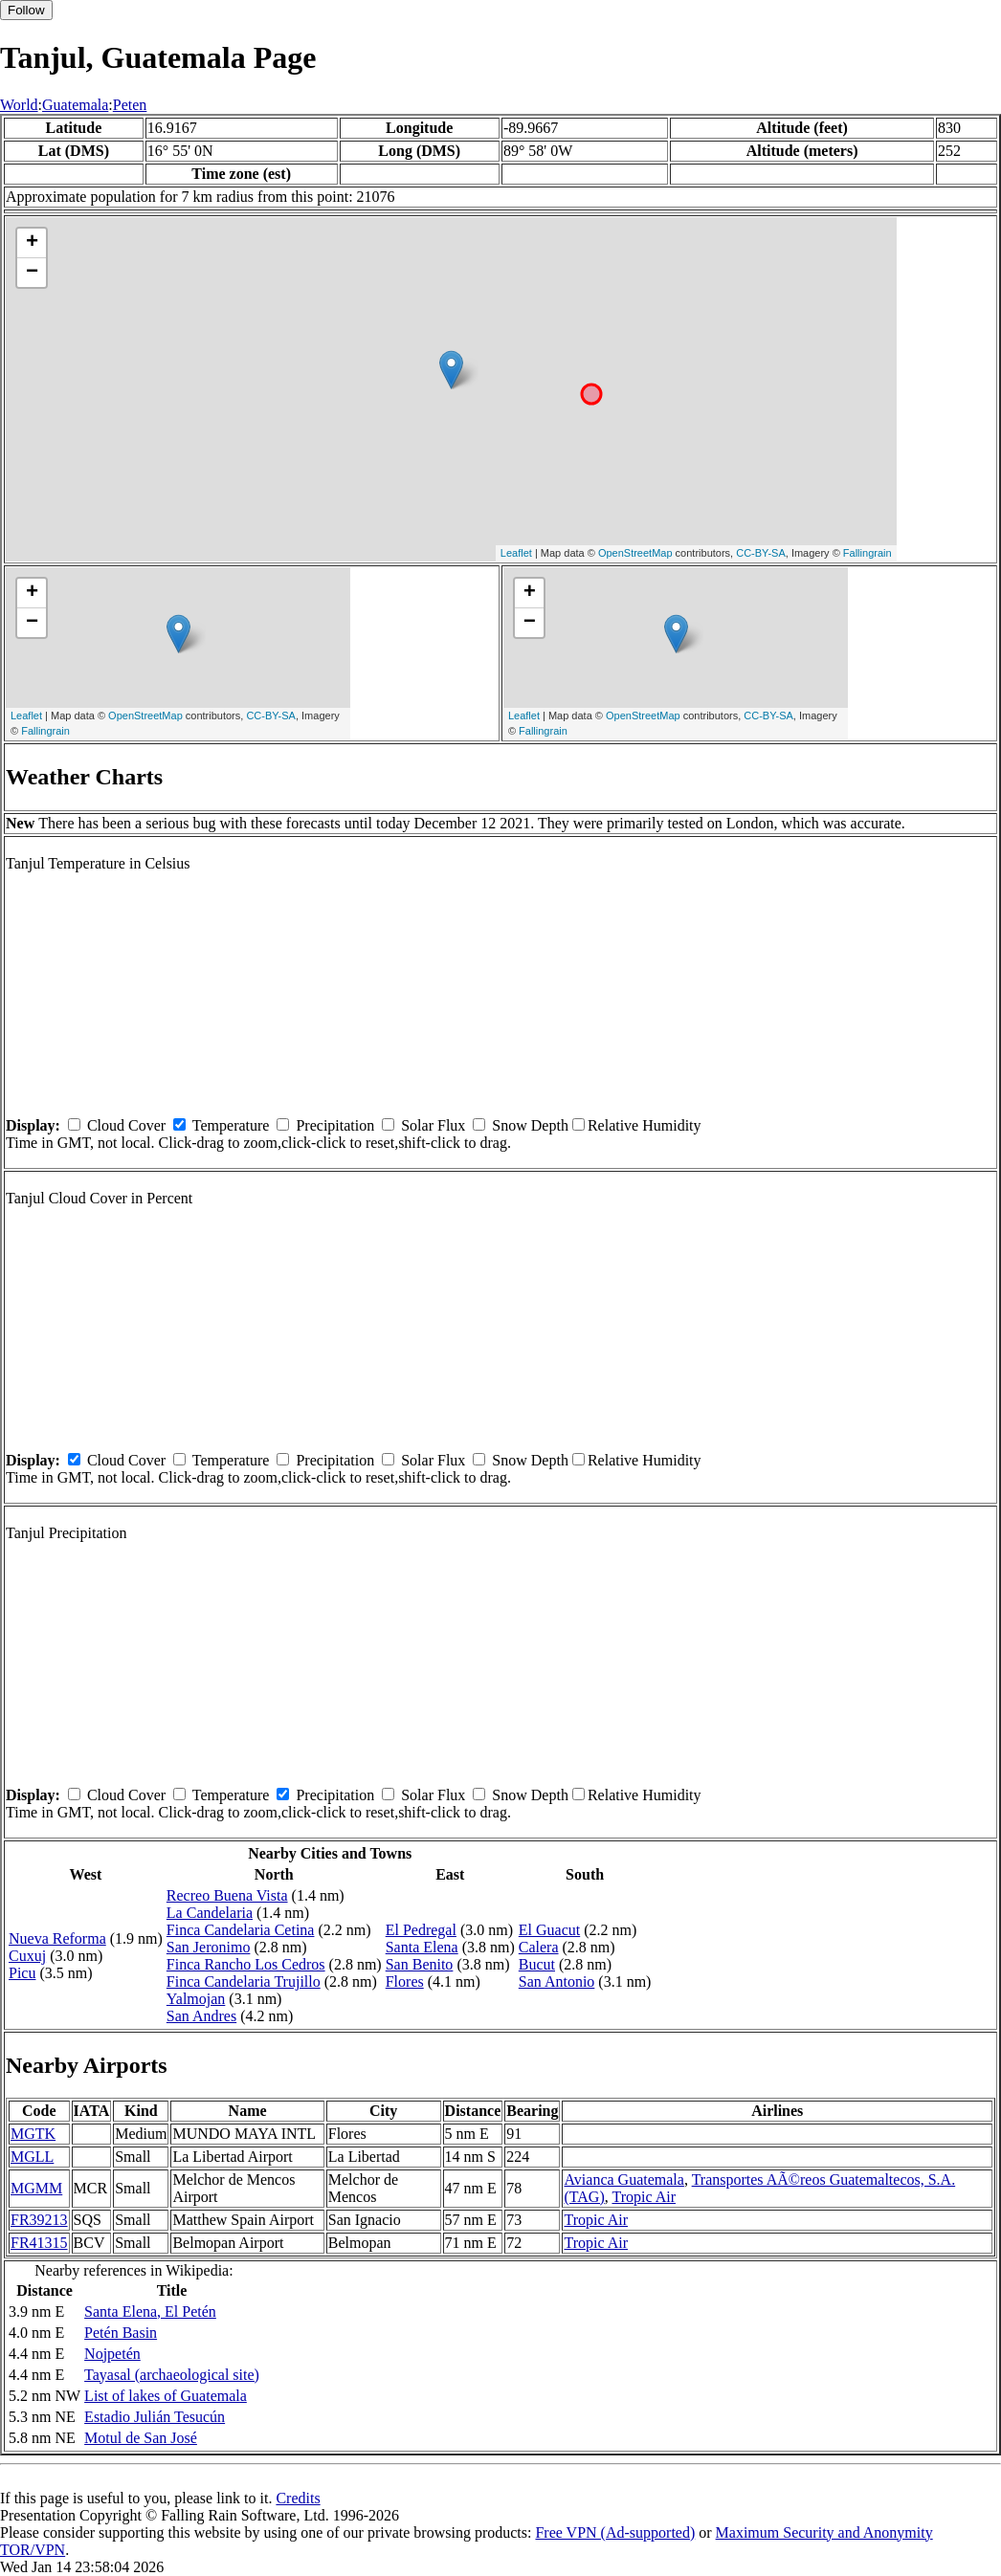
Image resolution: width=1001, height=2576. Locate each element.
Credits (298, 2498)
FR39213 (39, 2220)
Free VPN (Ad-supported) (615, 2532)
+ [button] (32, 243)
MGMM (36, 2188)
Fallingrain (867, 553)
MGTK (33, 2133)
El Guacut (549, 1930)
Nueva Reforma (57, 1938)
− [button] (32, 272)
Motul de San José (140, 2438)
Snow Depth (530, 1125)
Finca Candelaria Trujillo (244, 1981)
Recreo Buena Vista (227, 1895)
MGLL (32, 2156)
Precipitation (335, 1125)
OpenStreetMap (635, 553)
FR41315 (39, 2243)
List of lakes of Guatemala (165, 2396)
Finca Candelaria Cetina (241, 1930)
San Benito (420, 1964)
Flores (405, 1981)
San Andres (201, 2016)
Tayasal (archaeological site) (171, 2375)
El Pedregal (421, 1930)
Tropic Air (644, 2197)
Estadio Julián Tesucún (154, 2417)
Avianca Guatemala (623, 2179)
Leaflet (516, 553)
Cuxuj (27, 1956)
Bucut (537, 1964)
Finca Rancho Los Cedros (246, 1964)
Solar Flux (433, 1125)
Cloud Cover (126, 1125)
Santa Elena (422, 1947)
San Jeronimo (209, 1947)
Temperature (231, 1125)
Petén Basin (120, 2332)
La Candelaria (210, 1912)
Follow (26, 10)
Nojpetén (112, 2353)
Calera (539, 1947)
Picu (22, 1973)
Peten (130, 105)
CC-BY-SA (761, 553)
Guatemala (75, 105)
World (19, 105)
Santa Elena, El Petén (150, 2311)
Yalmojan (196, 1999)
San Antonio (557, 1981)
